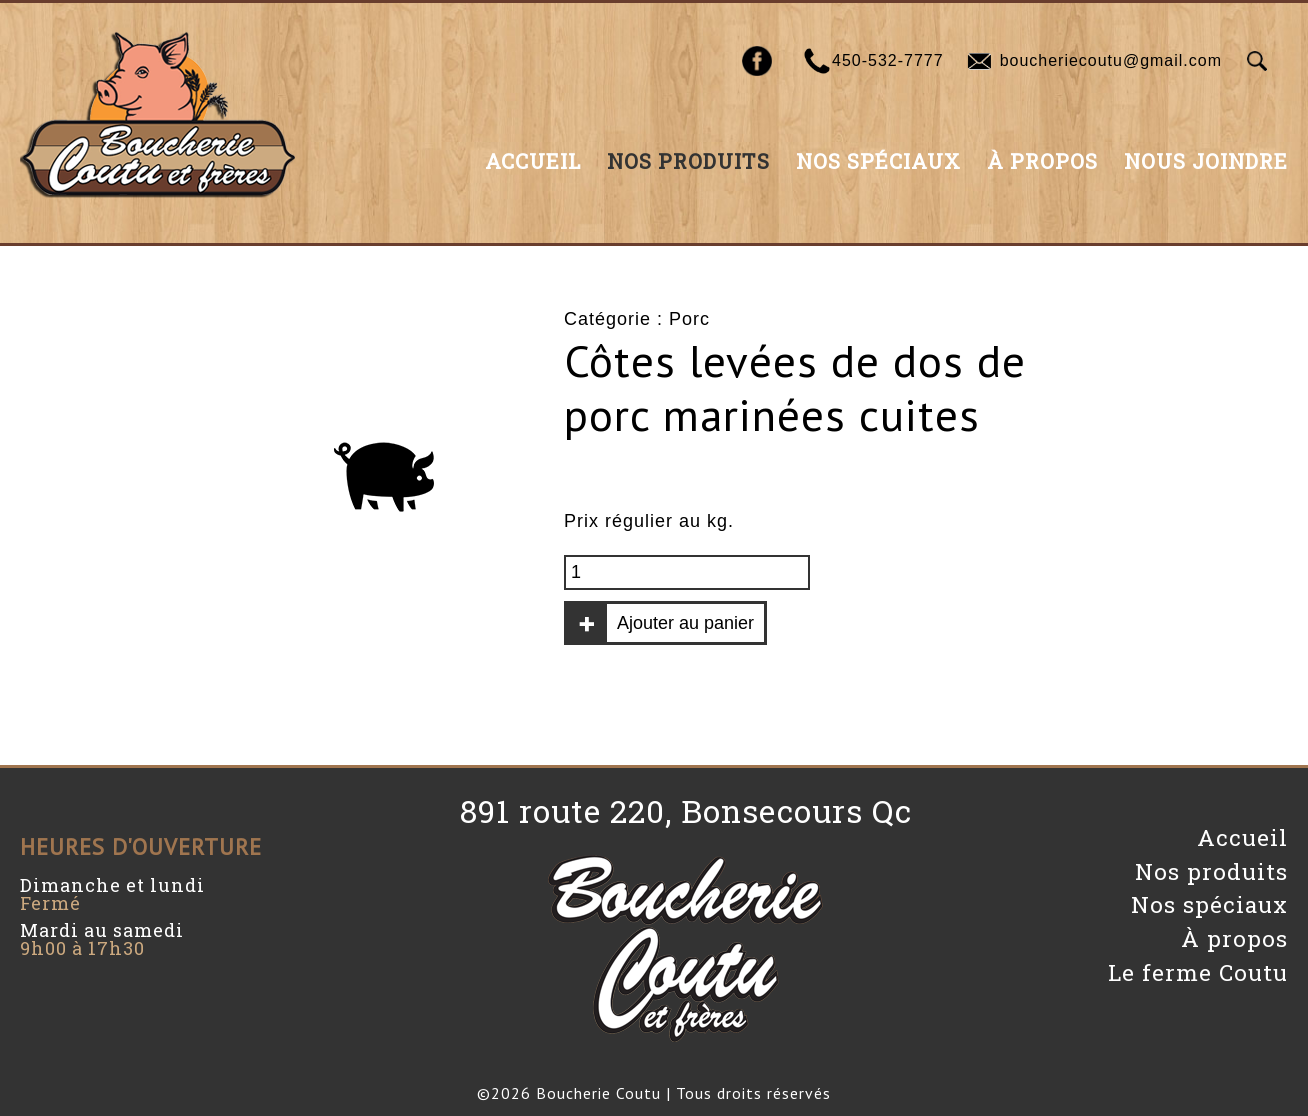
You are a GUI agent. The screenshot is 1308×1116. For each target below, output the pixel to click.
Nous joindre (1206, 161)
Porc (689, 319)
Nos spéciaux (878, 161)
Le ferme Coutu (1198, 972)
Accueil (533, 161)
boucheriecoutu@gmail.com (1111, 60)
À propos (1042, 161)
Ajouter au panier (685, 623)
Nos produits (688, 161)
